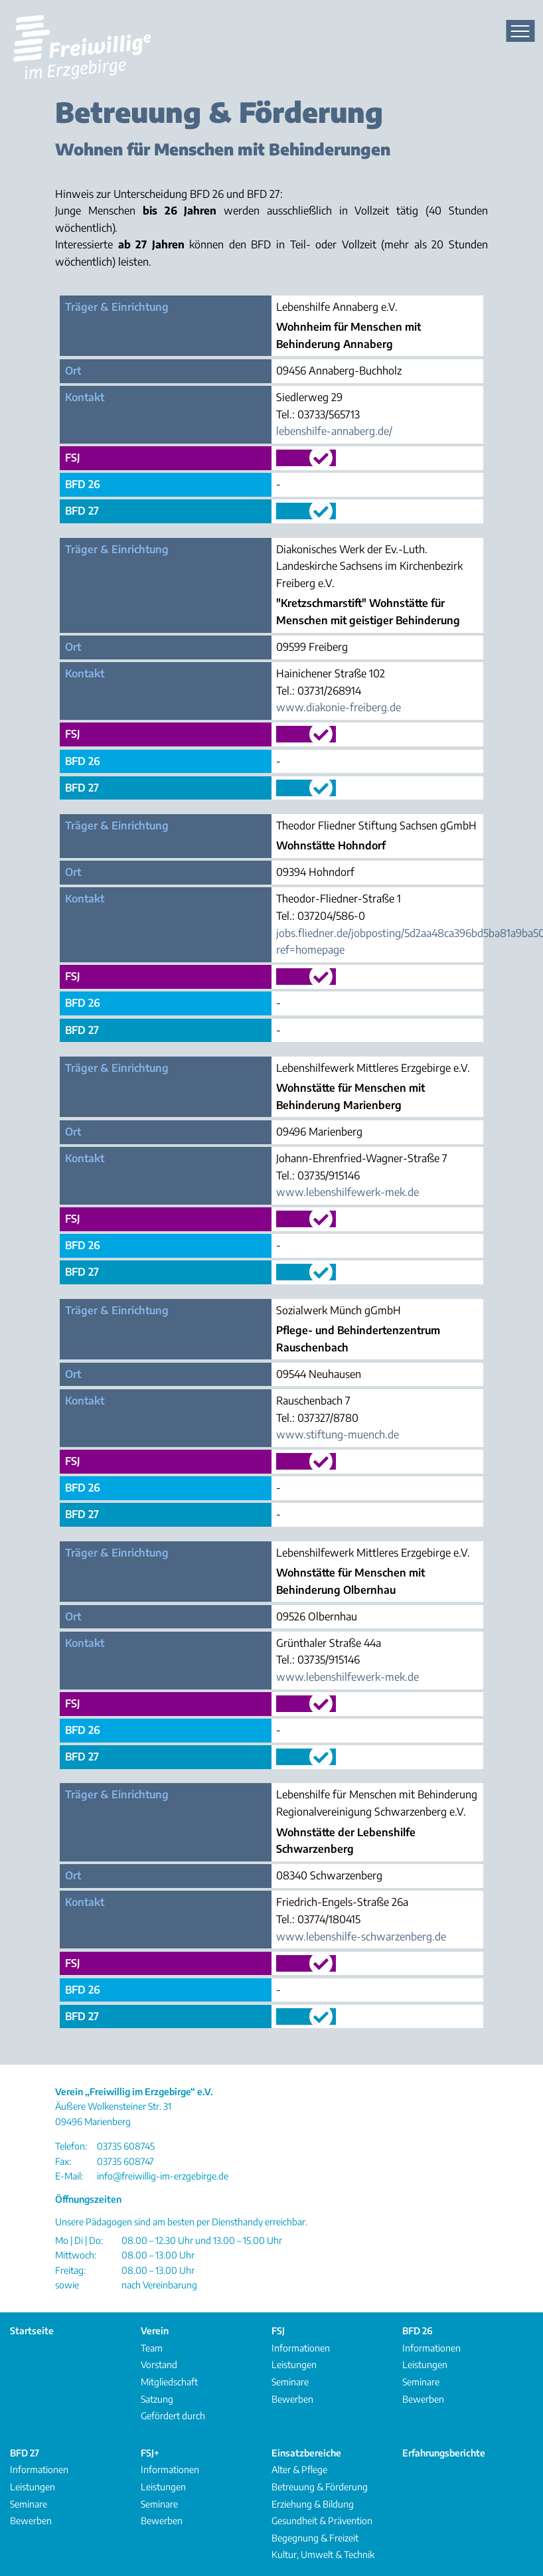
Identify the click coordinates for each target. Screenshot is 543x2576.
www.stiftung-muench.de (337, 1434)
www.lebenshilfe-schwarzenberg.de (361, 1936)
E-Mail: (69, 2176)
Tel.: (285, 414)
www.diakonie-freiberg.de (338, 707)
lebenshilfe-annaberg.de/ (334, 431)
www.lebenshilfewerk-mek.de (347, 1192)
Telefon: (71, 2146)
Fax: (63, 2161)
